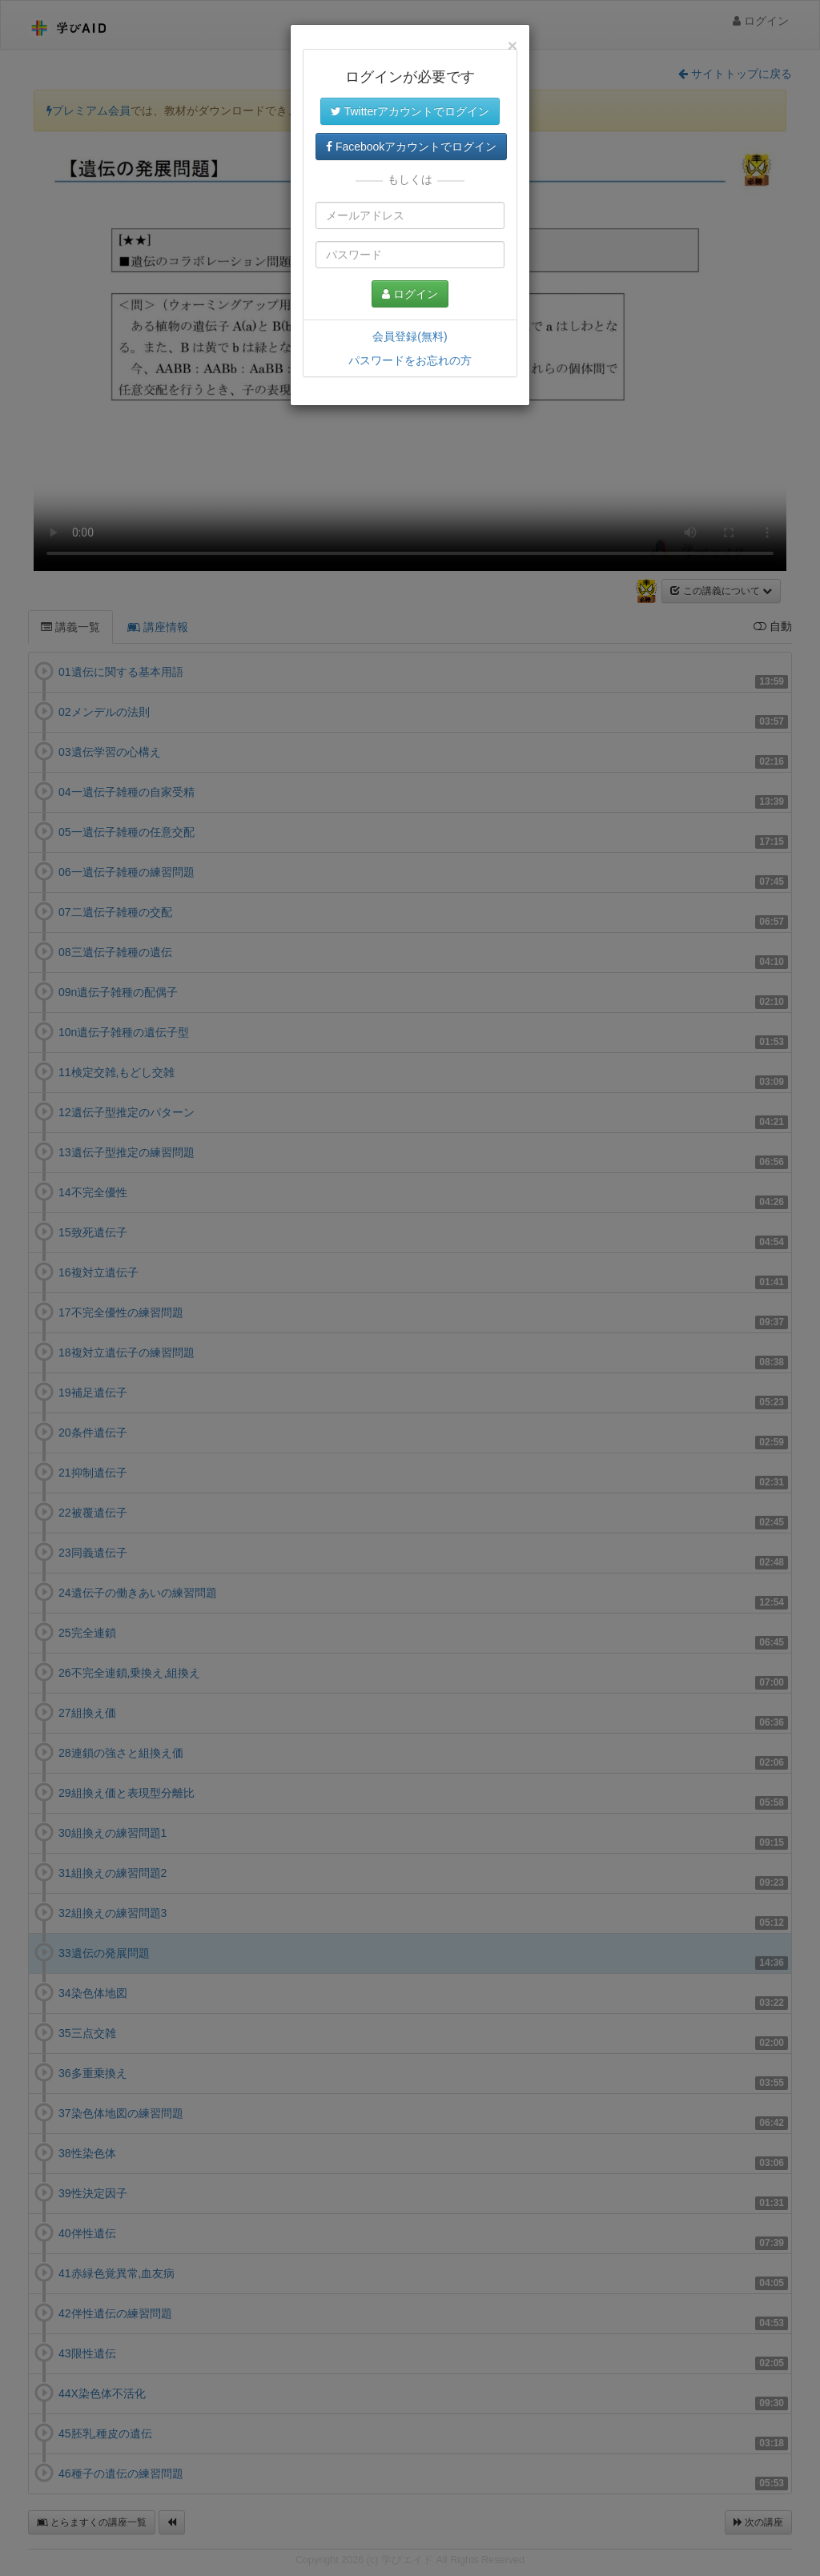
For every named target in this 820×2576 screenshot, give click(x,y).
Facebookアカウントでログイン (411, 146)
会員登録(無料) (409, 336)
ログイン (410, 293)
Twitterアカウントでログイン (410, 111)
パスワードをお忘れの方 (410, 360)
